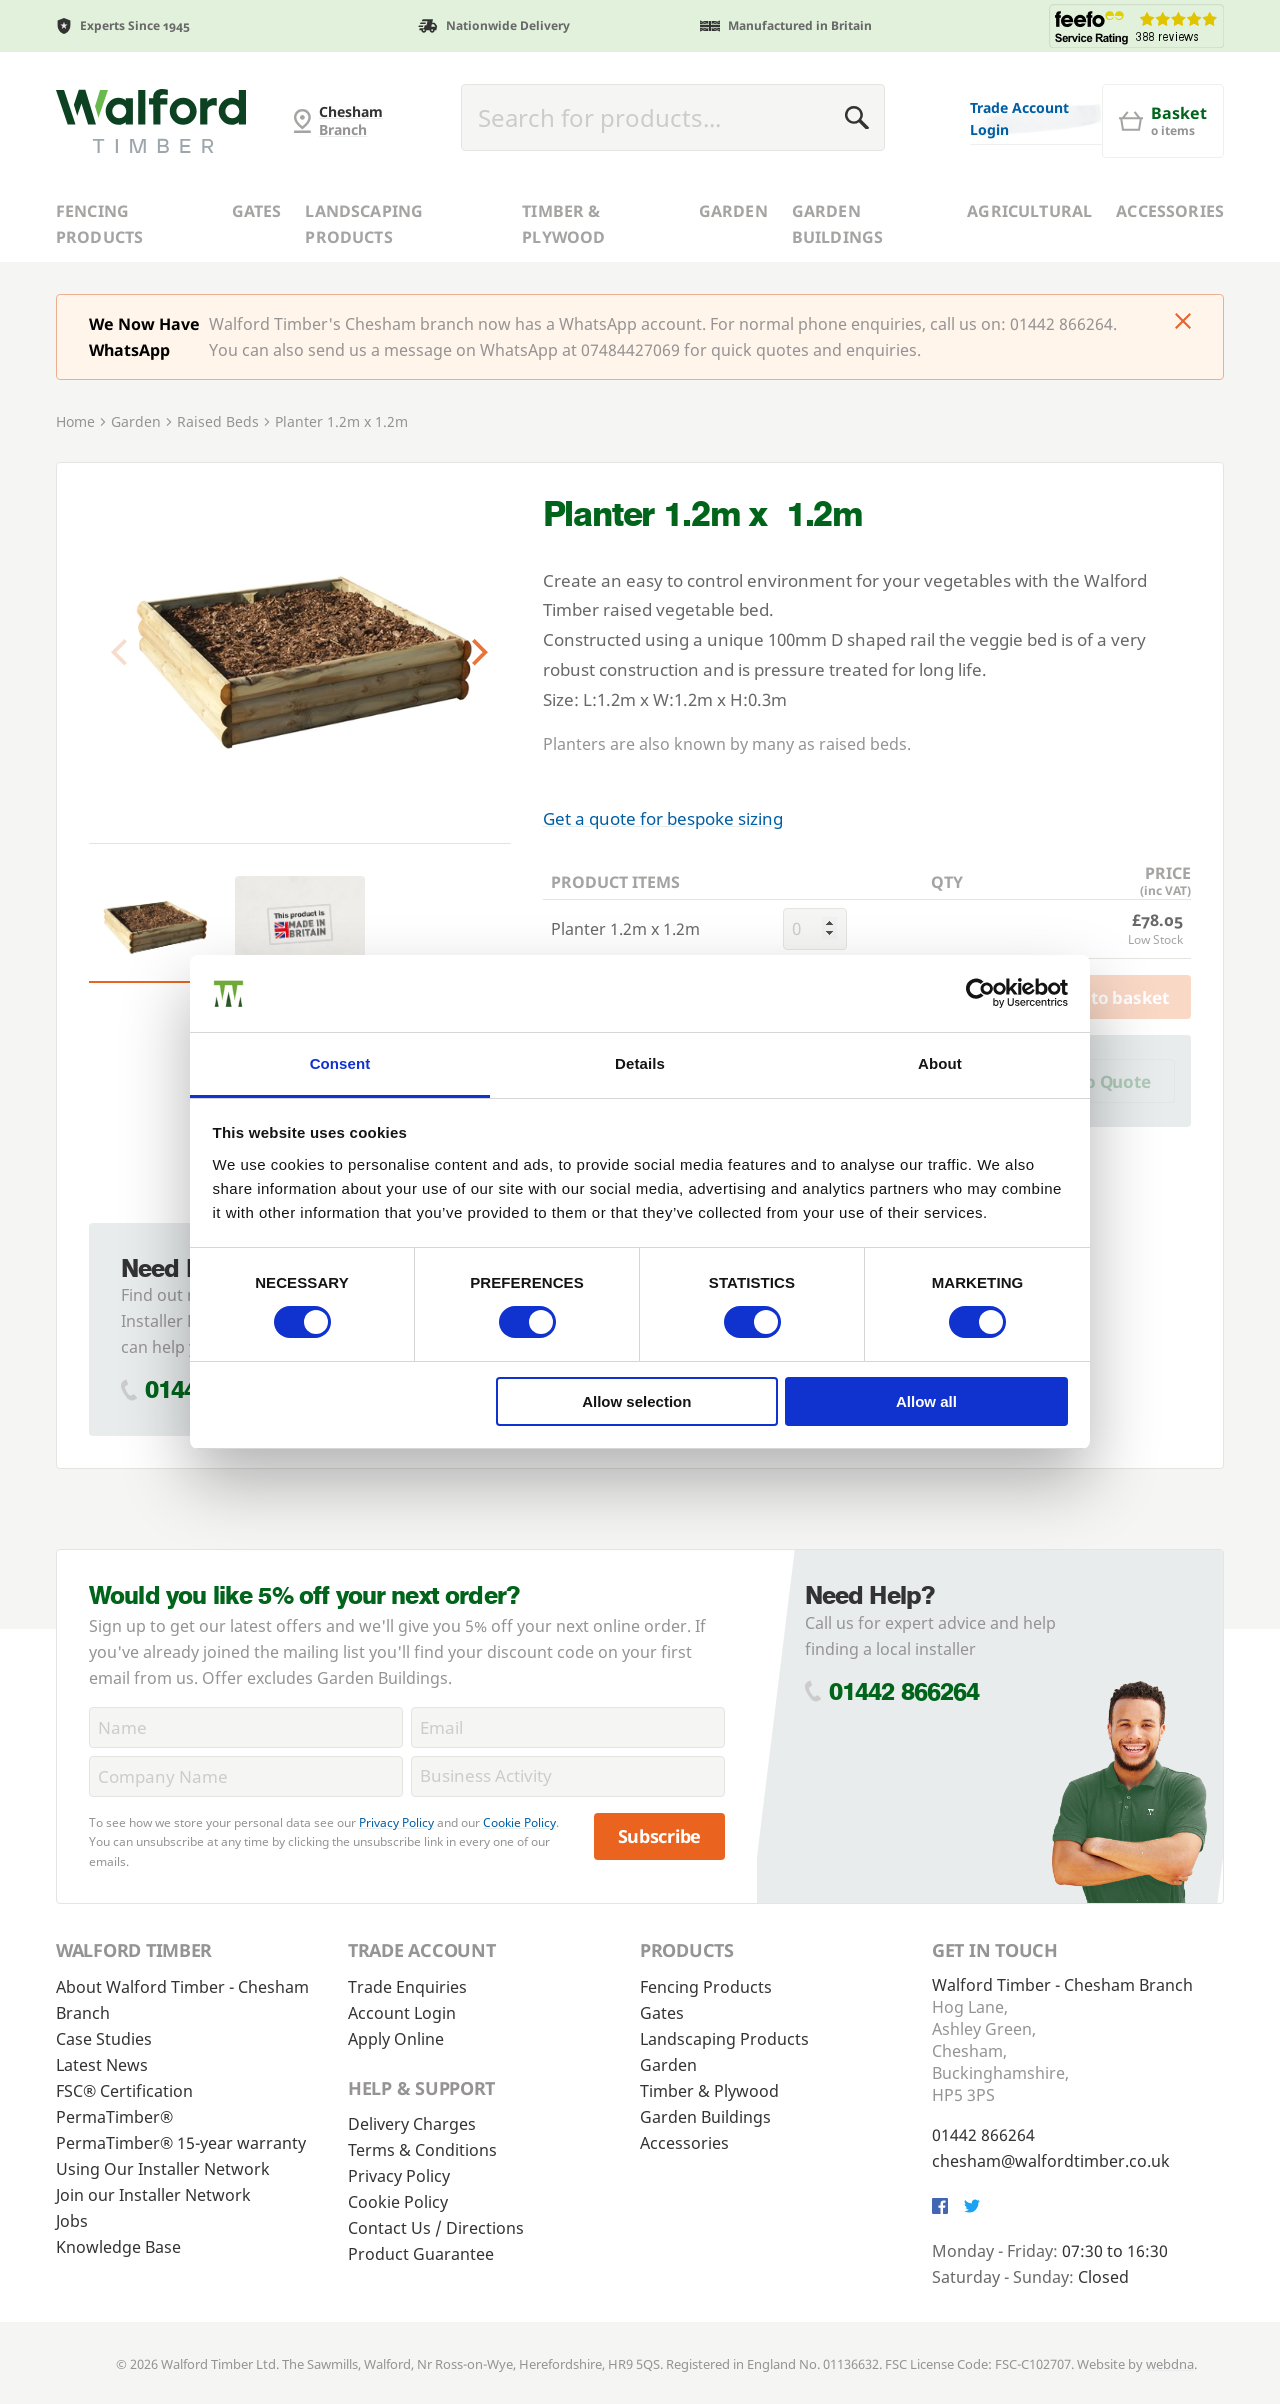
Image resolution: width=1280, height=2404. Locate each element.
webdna (1170, 2364)
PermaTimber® (114, 2117)
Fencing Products (99, 224)
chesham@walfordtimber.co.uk (1051, 2161)
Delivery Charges (412, 2124)
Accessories (1170, 211)
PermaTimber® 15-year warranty (181, 2143)
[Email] (568, 1727)
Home (75, 421)
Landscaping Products (364, 224)
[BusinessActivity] (568, 1776)
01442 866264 (904, 1691)
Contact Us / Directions (436, 2228)
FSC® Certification (124, 2091)
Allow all (926, 1401)
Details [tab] (640, 1063)
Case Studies (104, 2039)
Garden (733, 211)
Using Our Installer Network (163, 2169)
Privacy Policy (396, 1822)
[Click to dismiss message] (1183, 323)
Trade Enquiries (407, 1987)
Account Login (402, 2013)
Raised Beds (218, 421)
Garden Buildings (837, 224)
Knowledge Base (118, 2247)
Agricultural (1029, 211)
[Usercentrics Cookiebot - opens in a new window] (980, 993)
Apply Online (396, 2039)
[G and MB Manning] (151, 121)
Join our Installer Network (153, 2195)
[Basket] (1163, 121)
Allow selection (636, 1401)
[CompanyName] (246, 1776)
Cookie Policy (519, 1822)
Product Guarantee (421, 2254)
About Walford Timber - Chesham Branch (182, 2000)
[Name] (246, 1727)
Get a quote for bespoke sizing (663, 818)
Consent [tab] (340, 1063)
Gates (257, 211)
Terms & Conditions (422, 2150)
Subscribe (660, 1836)
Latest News (102, 2065)
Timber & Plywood (563, 224)
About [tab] (940, 1063)
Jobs (72, 2221)
